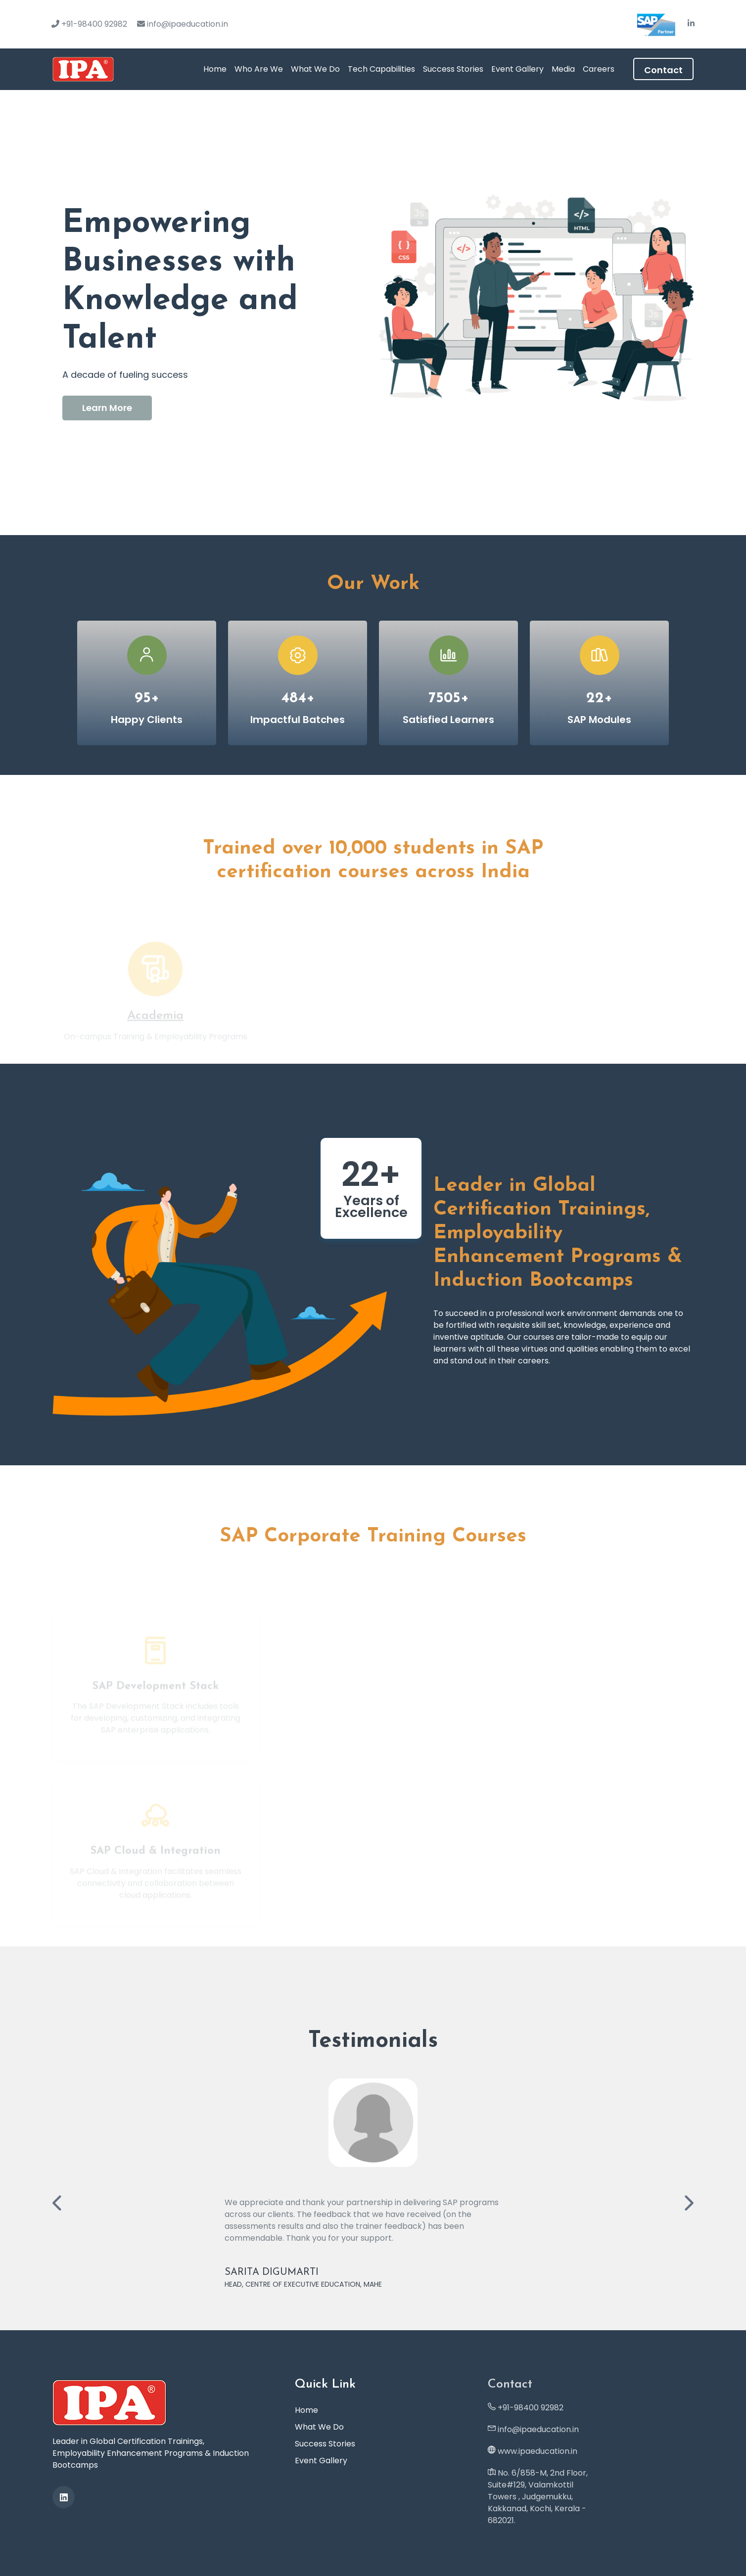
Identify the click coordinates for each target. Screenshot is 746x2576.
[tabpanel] (373, 312)
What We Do (319, 2427)
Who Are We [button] (258, 69)
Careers (598, 69)
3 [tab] (388, 507)
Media (563, 69)
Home (215, 69)
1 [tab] (364, 507)
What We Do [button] (315, 69)
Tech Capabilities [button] (381, 69)
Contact (663, 70)
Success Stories (453, 69)
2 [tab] (379, 507)
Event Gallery (517, 69)
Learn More (107, 408)
